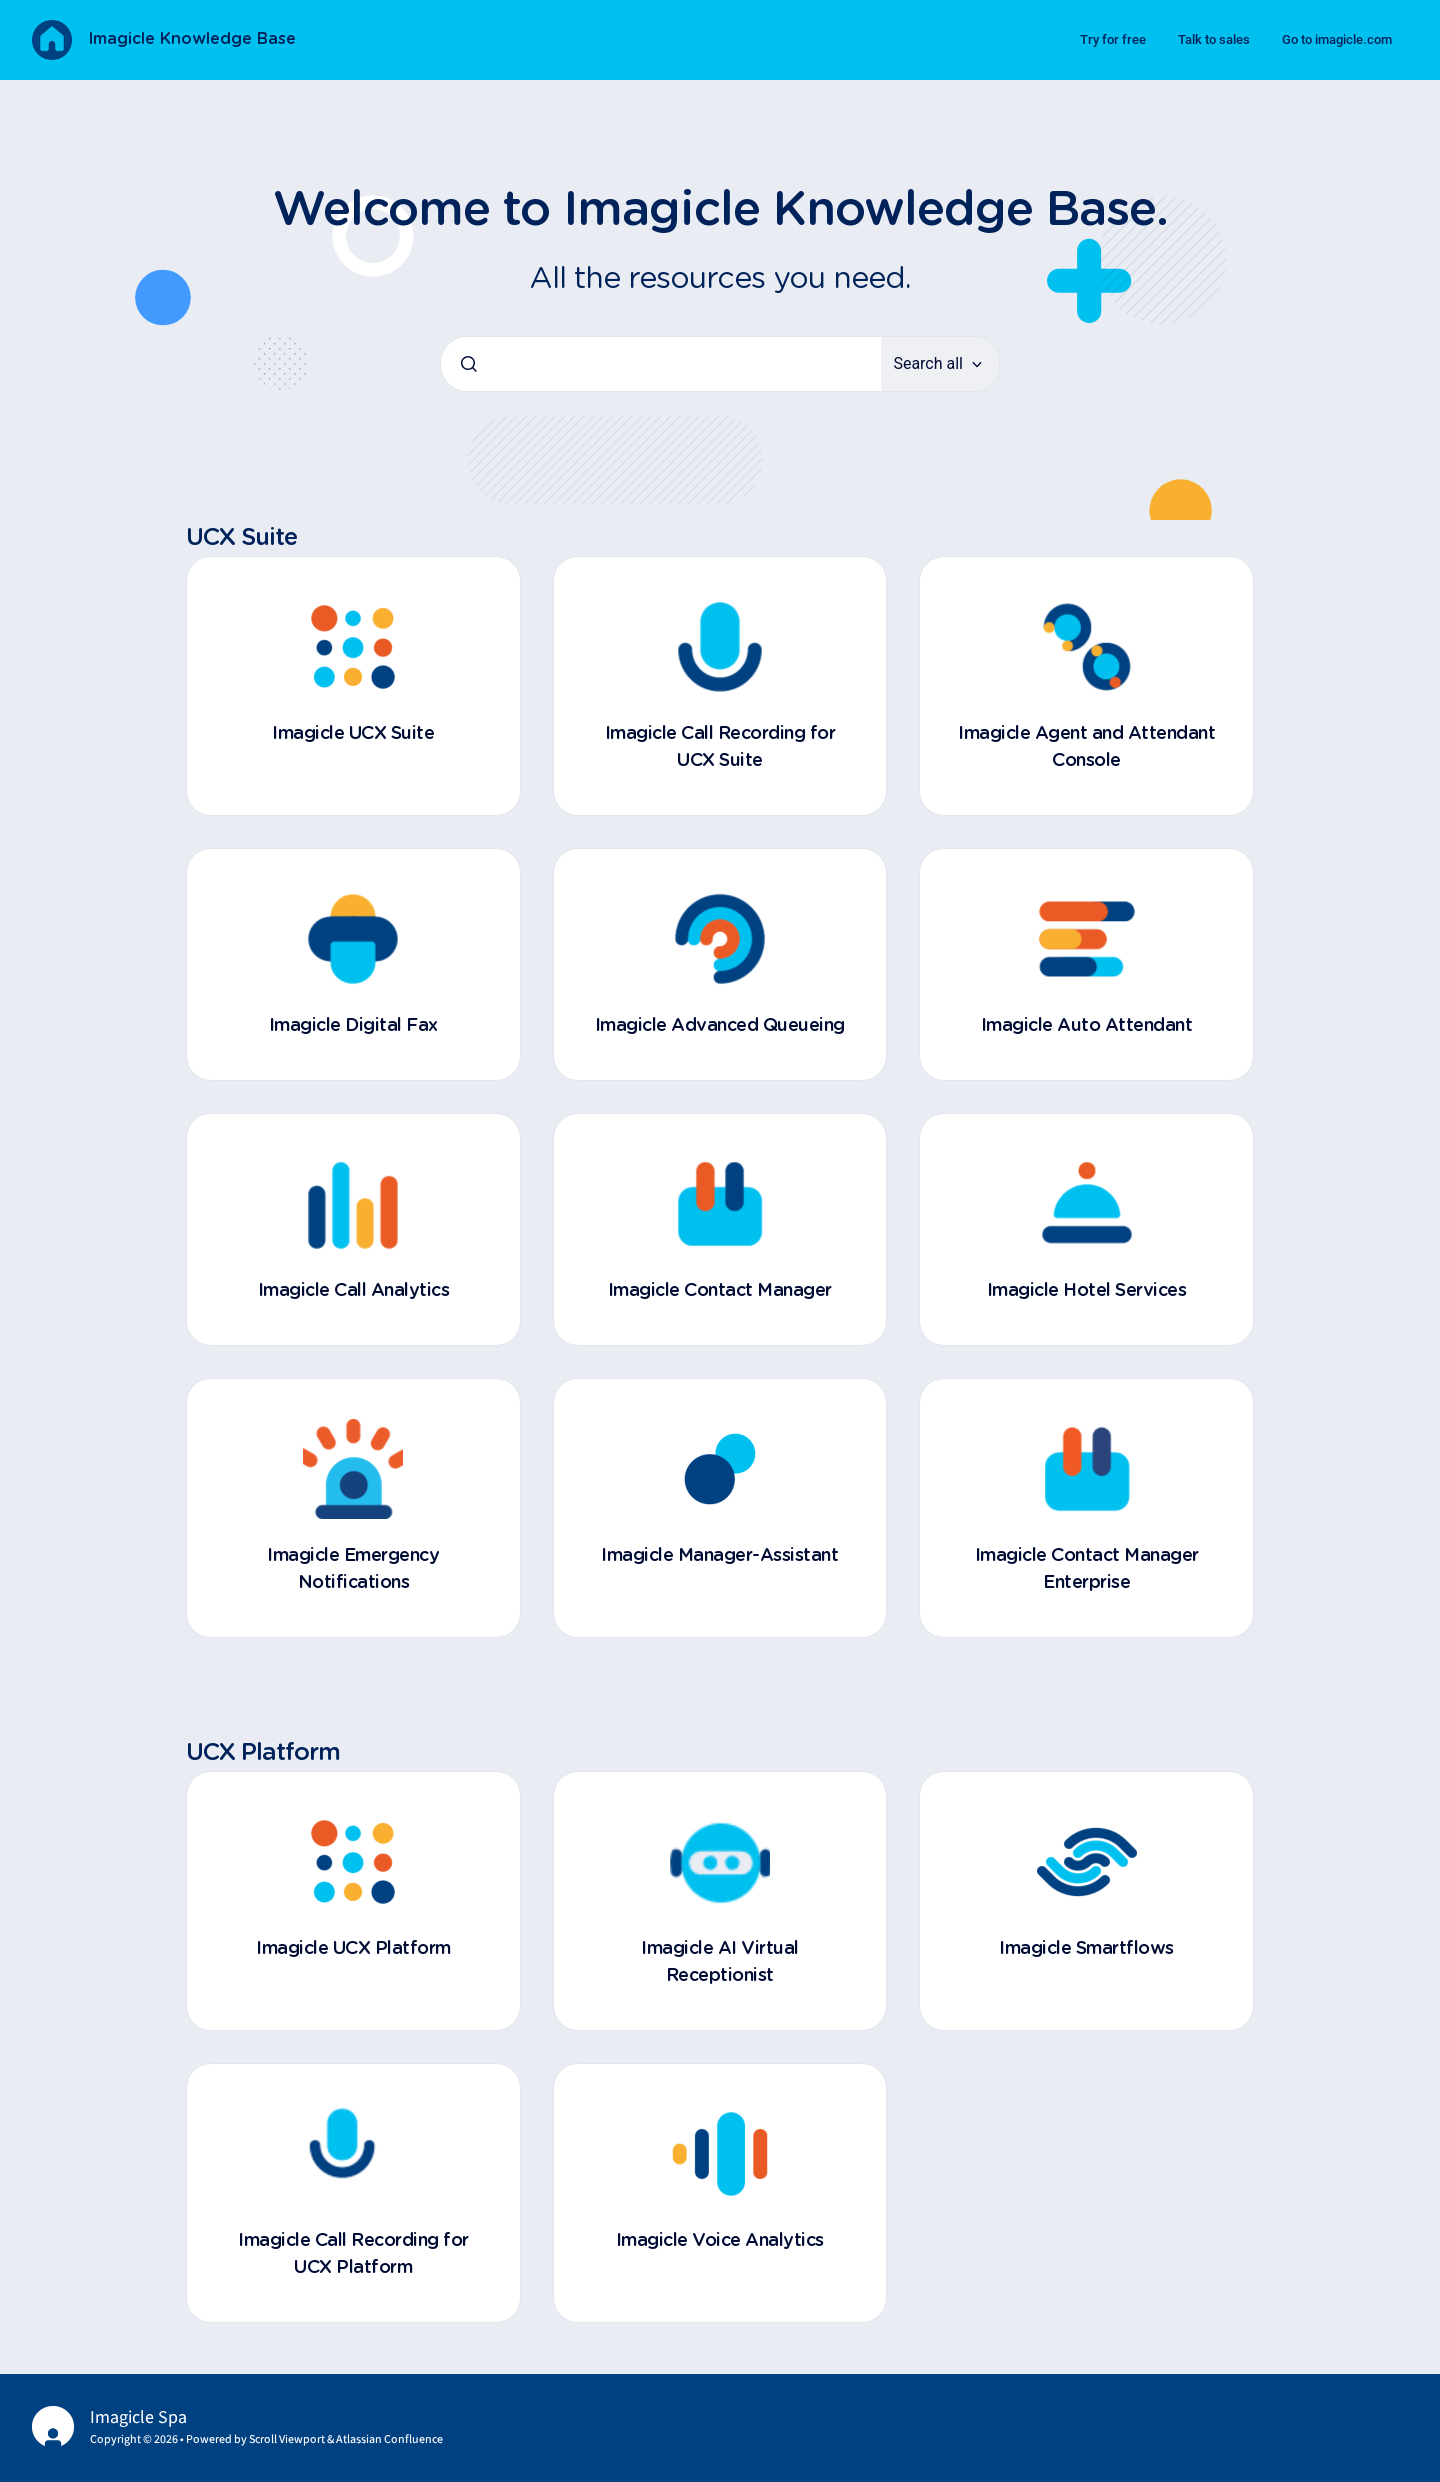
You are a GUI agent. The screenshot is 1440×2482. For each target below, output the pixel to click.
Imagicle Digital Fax (353, 1026)
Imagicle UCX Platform (353, 1949)
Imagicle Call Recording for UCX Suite (720, 747)
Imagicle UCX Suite (353, 734)
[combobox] (661, 364)
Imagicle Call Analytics (354, 1291)
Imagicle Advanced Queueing (720, 1026)
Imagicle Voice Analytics (720, 2241)
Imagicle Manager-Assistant (719, 1556)
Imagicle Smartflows (1086, 1949)
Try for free (1113, 39)
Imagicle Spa (138, 2417)
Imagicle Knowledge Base (192, 39)
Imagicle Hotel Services (1087, 1291)
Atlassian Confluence (389, 2439)
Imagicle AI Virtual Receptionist (720, 1962)
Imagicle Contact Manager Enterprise (1087, 1569)
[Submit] (469, 364)
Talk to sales (1214, 39)
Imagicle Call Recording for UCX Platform (353, 2254)
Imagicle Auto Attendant (1087, 1026)
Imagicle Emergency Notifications (353, 1569)
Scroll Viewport (288, 2439)
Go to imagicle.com (1337, 39)
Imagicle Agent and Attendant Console (1086, 747)
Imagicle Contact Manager (720, 1291)
